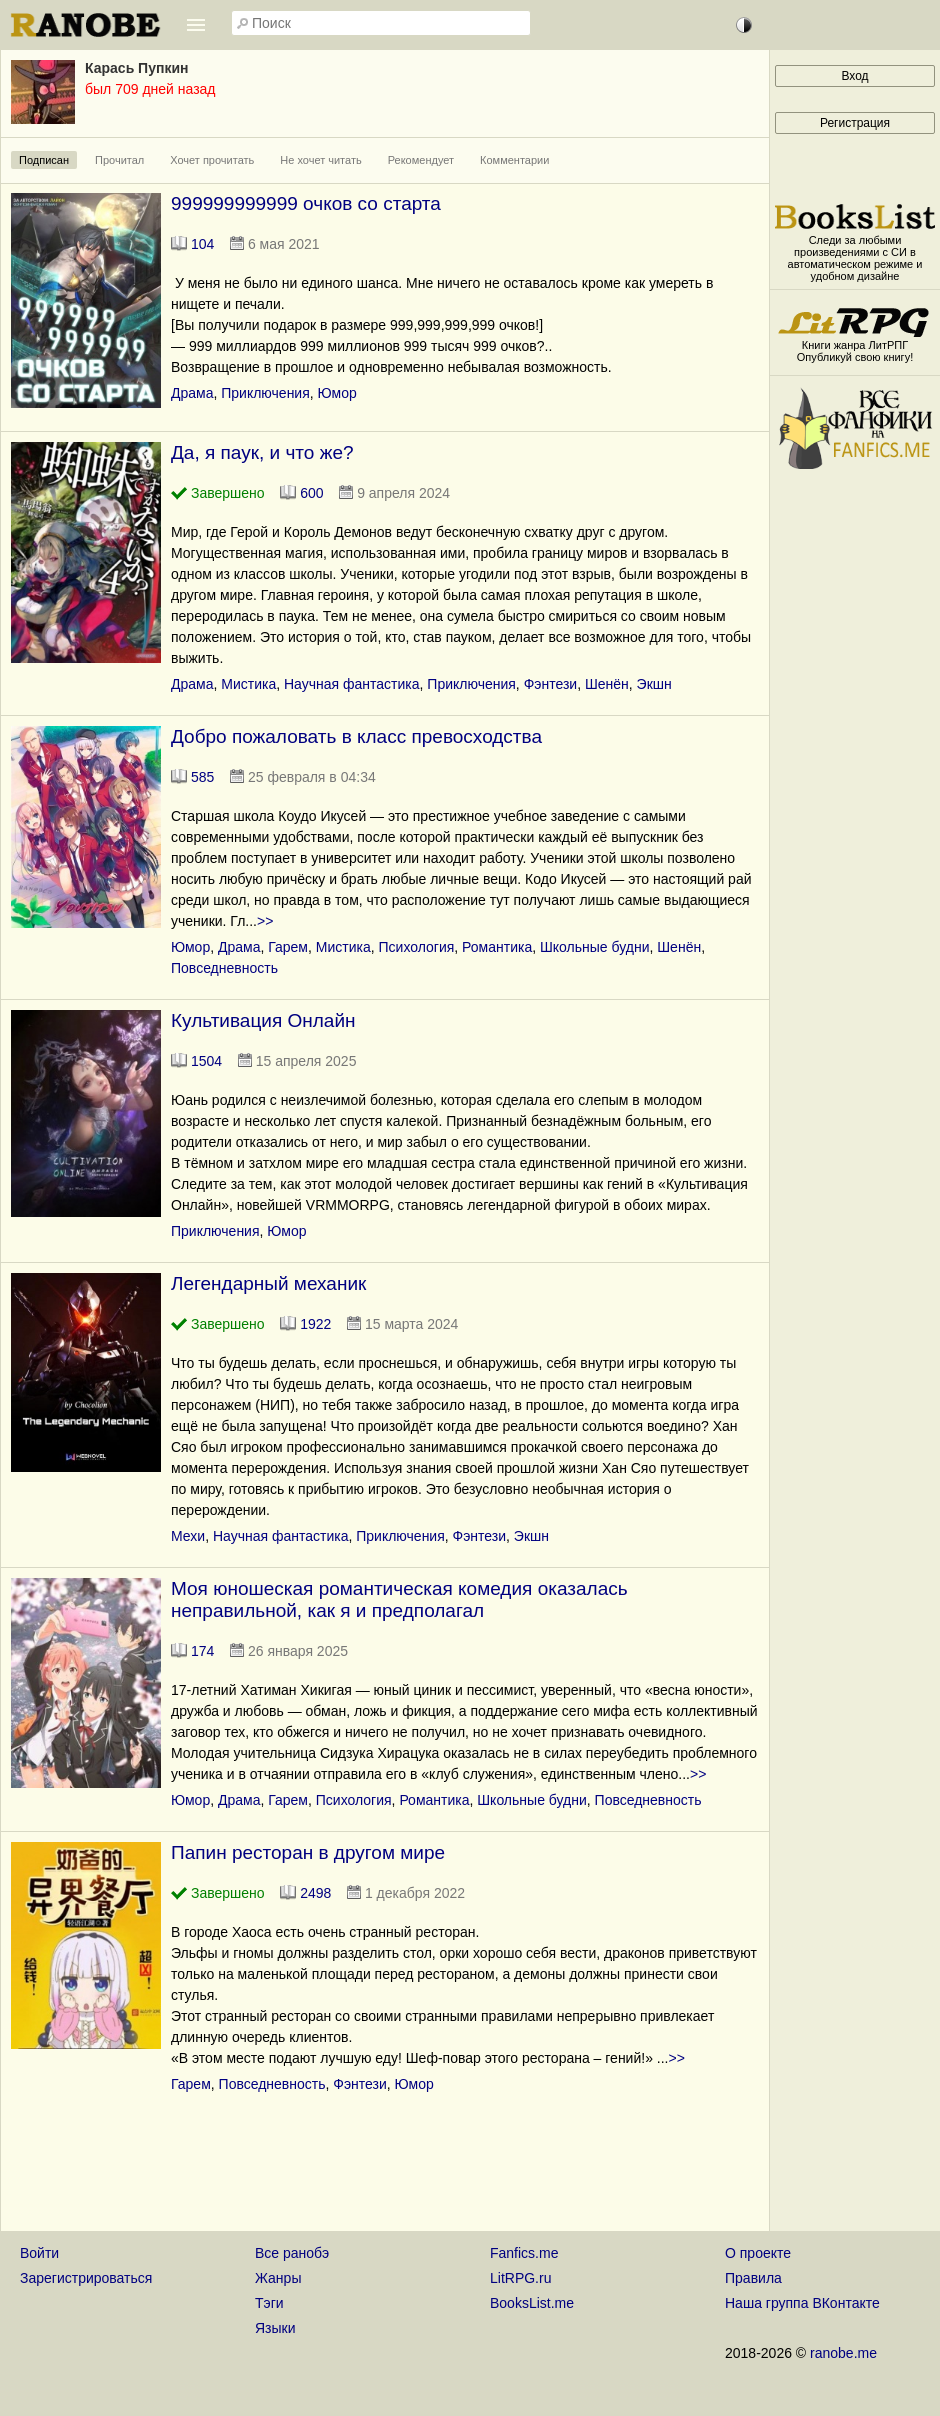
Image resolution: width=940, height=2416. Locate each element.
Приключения (265, 393)
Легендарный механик (268, 1283)
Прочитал (119, 160)
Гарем (288, 947)
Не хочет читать (320, 160)
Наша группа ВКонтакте (802, 2303)
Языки (275, 2328)
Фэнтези (551, 684)
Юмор (337, 393)
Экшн (654, 684)
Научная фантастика (352, 684)
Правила (753, 2278)
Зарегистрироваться (86, 2278)
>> (265, 921)
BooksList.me (532, 2303)
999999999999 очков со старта (306, 203)
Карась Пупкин (137, 68)
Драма (192, 393)
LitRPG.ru (520, 2278)
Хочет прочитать (212, 160)
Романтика (497, 947)
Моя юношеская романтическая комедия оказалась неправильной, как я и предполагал (399, 1599)
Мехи (188, 1536)
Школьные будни (595, 947)
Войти (39, 2253)
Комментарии (514, 160)
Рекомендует (421, 160)
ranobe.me (843, 2353)
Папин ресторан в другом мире (308, 1852)
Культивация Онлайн (263, 1020)
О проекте (758, 2253)
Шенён (607, 684)
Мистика (248, 684)
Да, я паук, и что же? (262, 452)
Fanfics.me (524, 2253)
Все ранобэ (292, 2253)
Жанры (278, 2278)
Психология (417, 947)
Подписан (44, 160)
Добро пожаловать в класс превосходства (356, 736)
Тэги (269, 2303)
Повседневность (224, 968)
